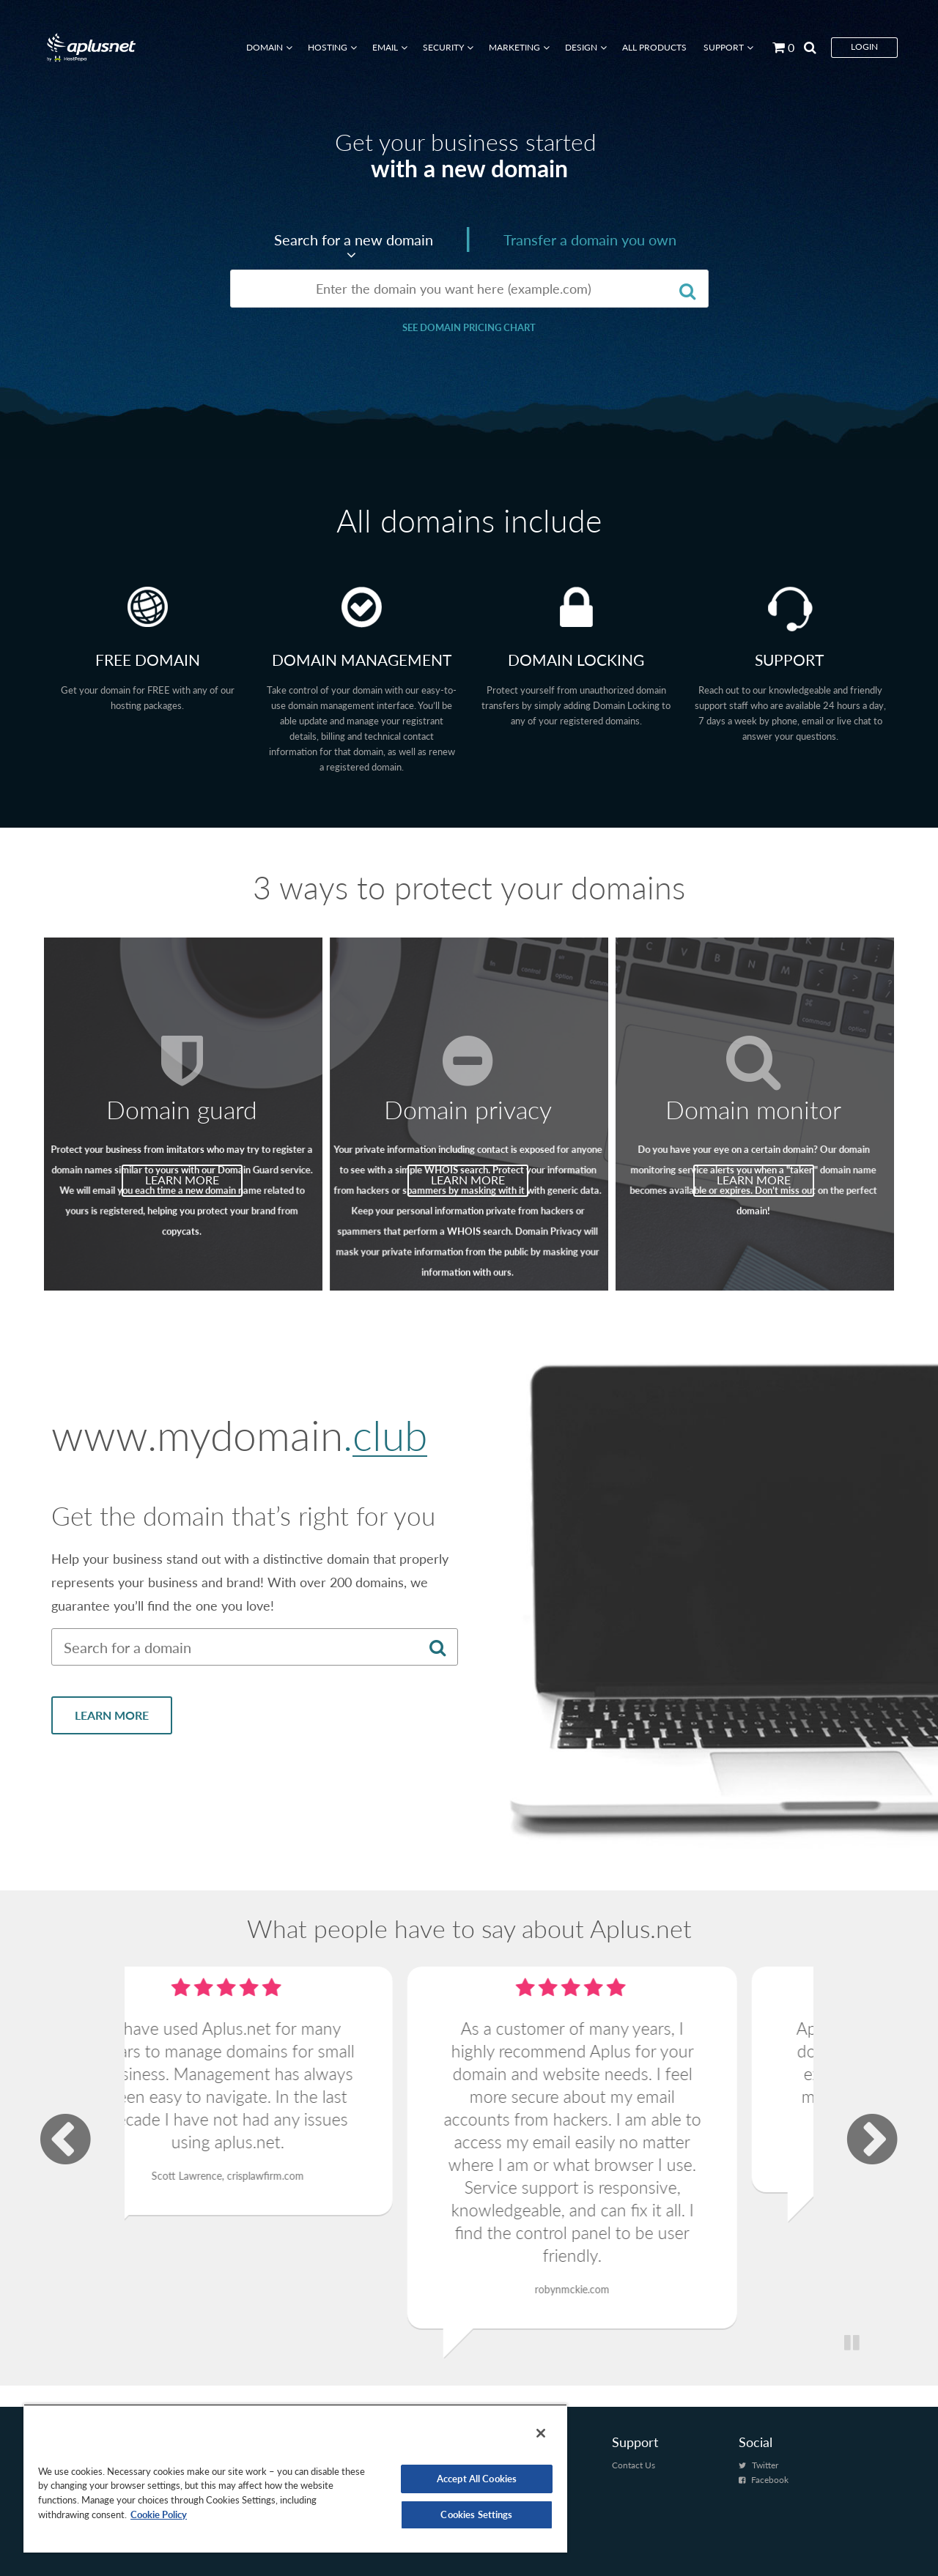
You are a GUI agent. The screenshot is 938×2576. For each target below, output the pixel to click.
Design (581, 47)
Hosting (327, 47)
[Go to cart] (777, 47)
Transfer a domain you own (589, 239)
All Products (654, 47)
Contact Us (633, 2465)
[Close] (541, 2433)
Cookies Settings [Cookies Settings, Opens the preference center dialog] (476, 2514)
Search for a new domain (353, 239)
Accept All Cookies (477, 2478)
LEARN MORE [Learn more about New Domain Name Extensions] (112, 1742)
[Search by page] (805, 47)
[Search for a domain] (687, 290)
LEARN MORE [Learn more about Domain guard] (182, 1177)
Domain (264, 47)
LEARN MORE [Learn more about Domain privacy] (468, 1177)
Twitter (765, 2465)
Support (724, 47)
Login (864, 46)
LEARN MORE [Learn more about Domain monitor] (754, 1177)
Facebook (770, 2479)
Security (443, 47)
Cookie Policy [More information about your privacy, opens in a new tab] (158, 2514)
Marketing (514, 47)
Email (385, 47)
